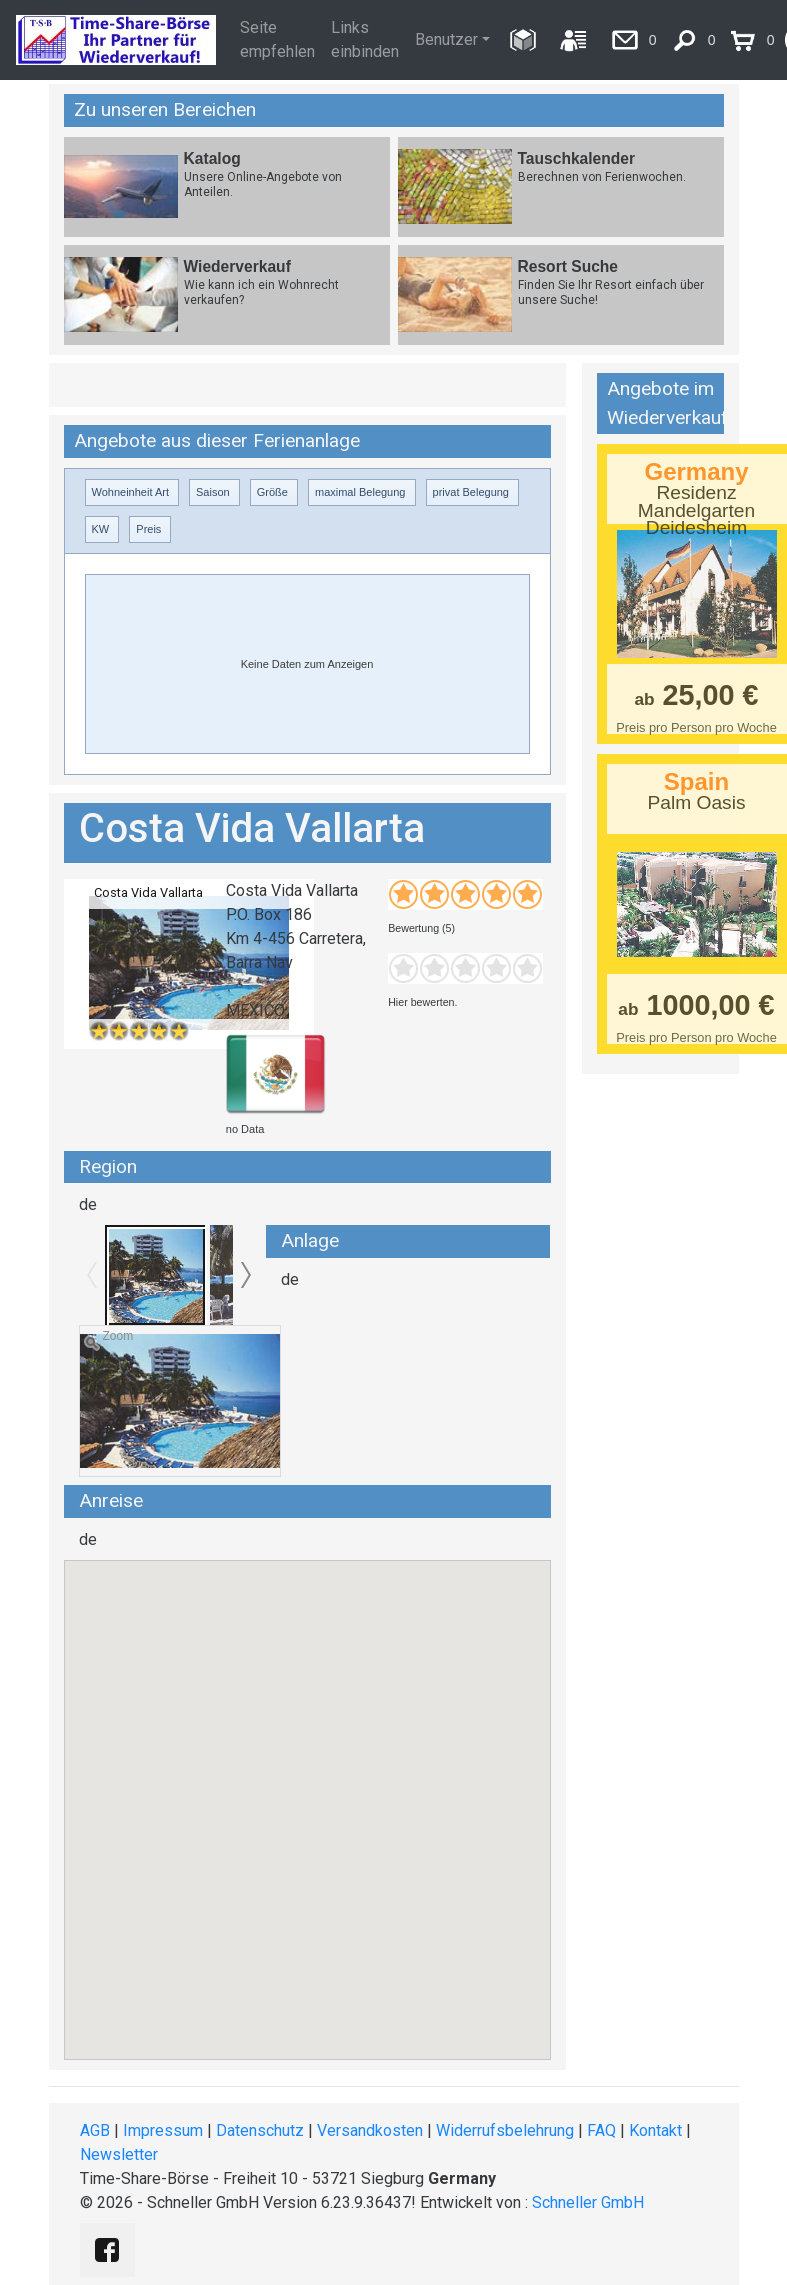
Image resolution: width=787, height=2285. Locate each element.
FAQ (601, 2130)
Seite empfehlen (277, 39)
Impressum (163, 2130)
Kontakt (655, 2130)
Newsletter (119, 2154)
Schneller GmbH (588, 2202)
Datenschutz (260, 2130)
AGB (95, 2130)
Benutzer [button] (446, 39)
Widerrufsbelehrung (505, 2130)
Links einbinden (365, 39)
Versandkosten (370, 2130)
